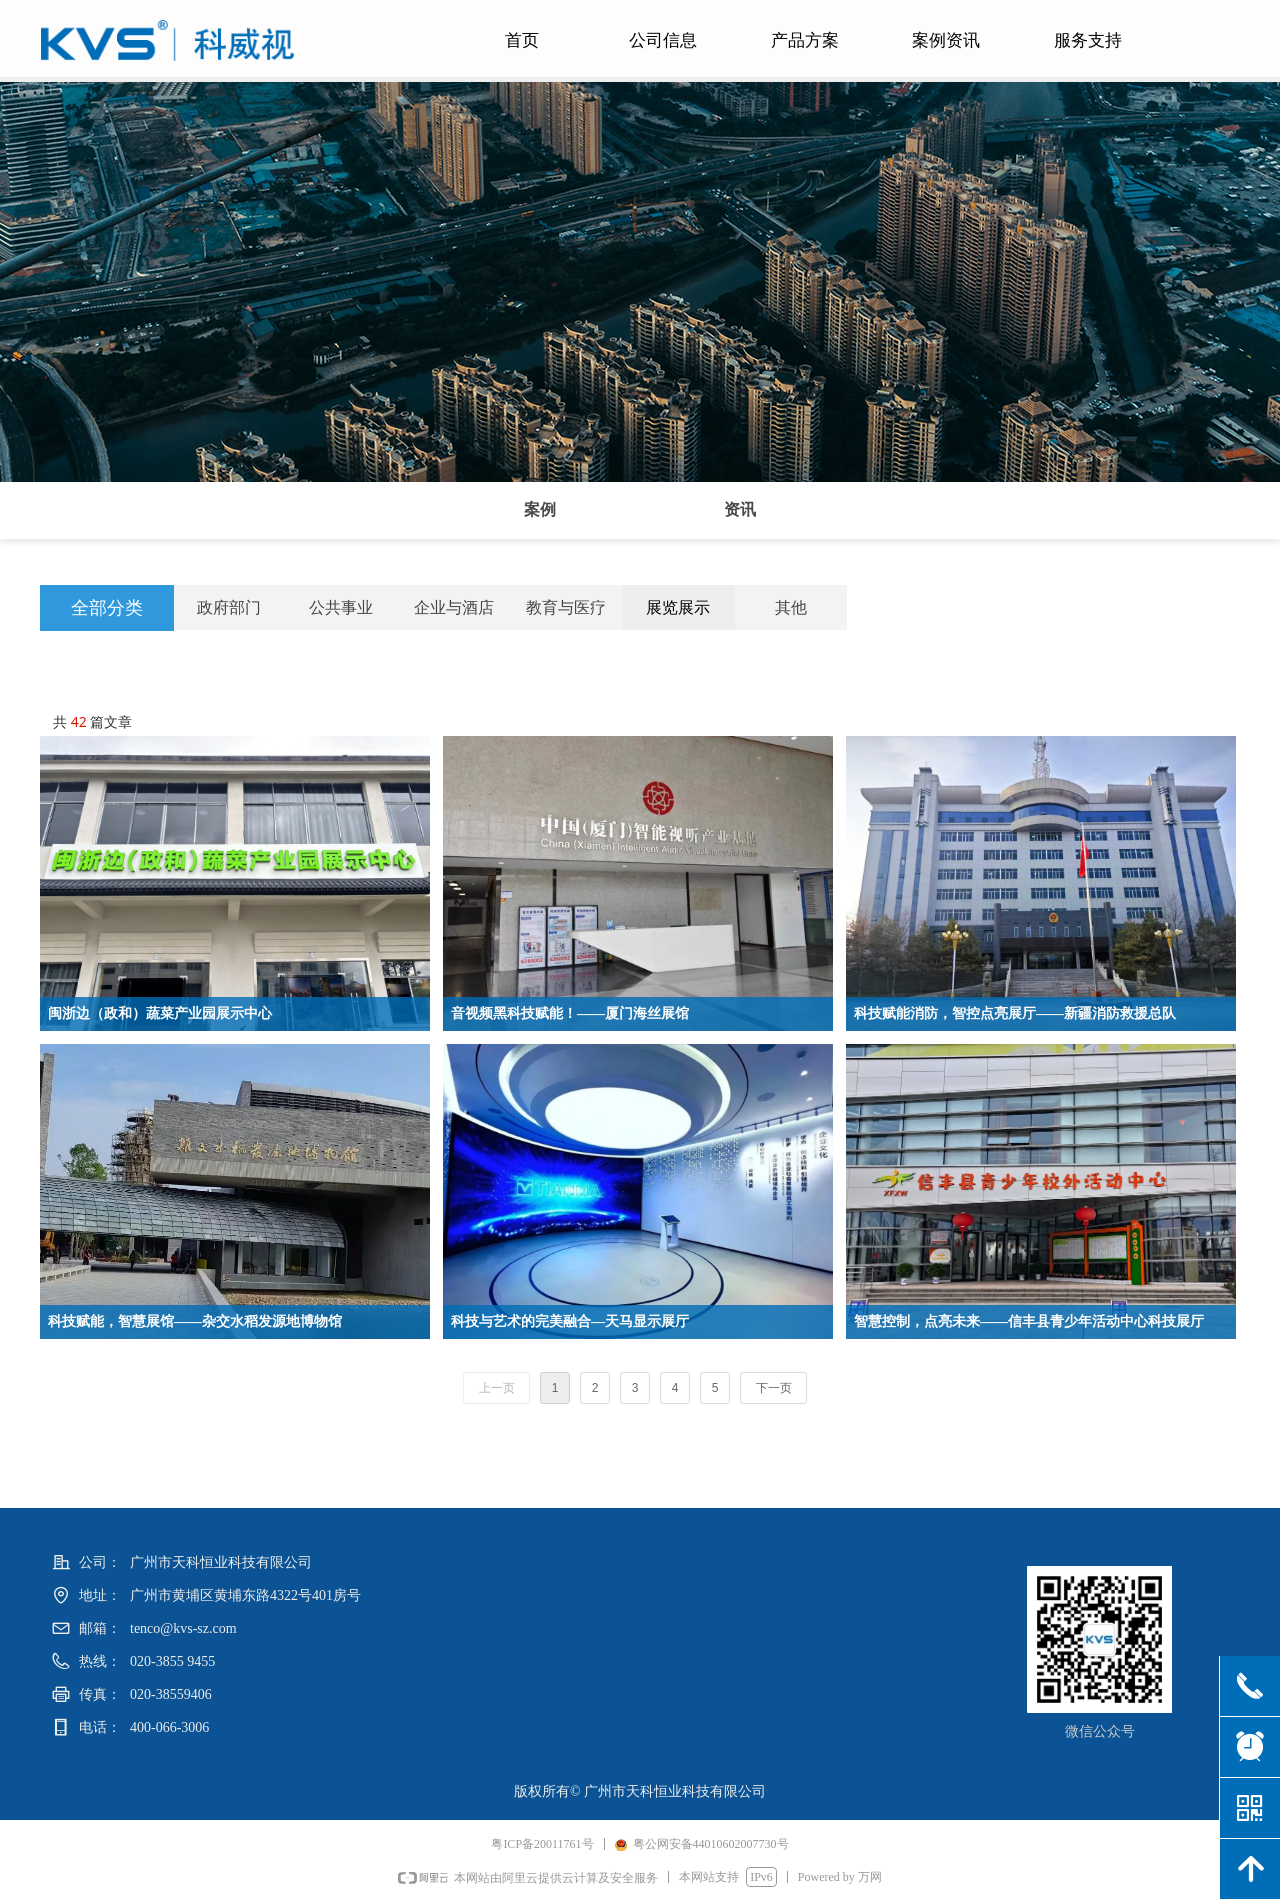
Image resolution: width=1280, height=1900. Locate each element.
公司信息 (663, 40)
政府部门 (229, 607)
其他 (791, 607)
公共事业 (341, 607)
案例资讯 (946, 40)
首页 (522, 40)
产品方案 (805, 40)
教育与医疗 (566, 607)
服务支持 (1088, 40)
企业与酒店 (454, 607)
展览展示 (678, 607)
